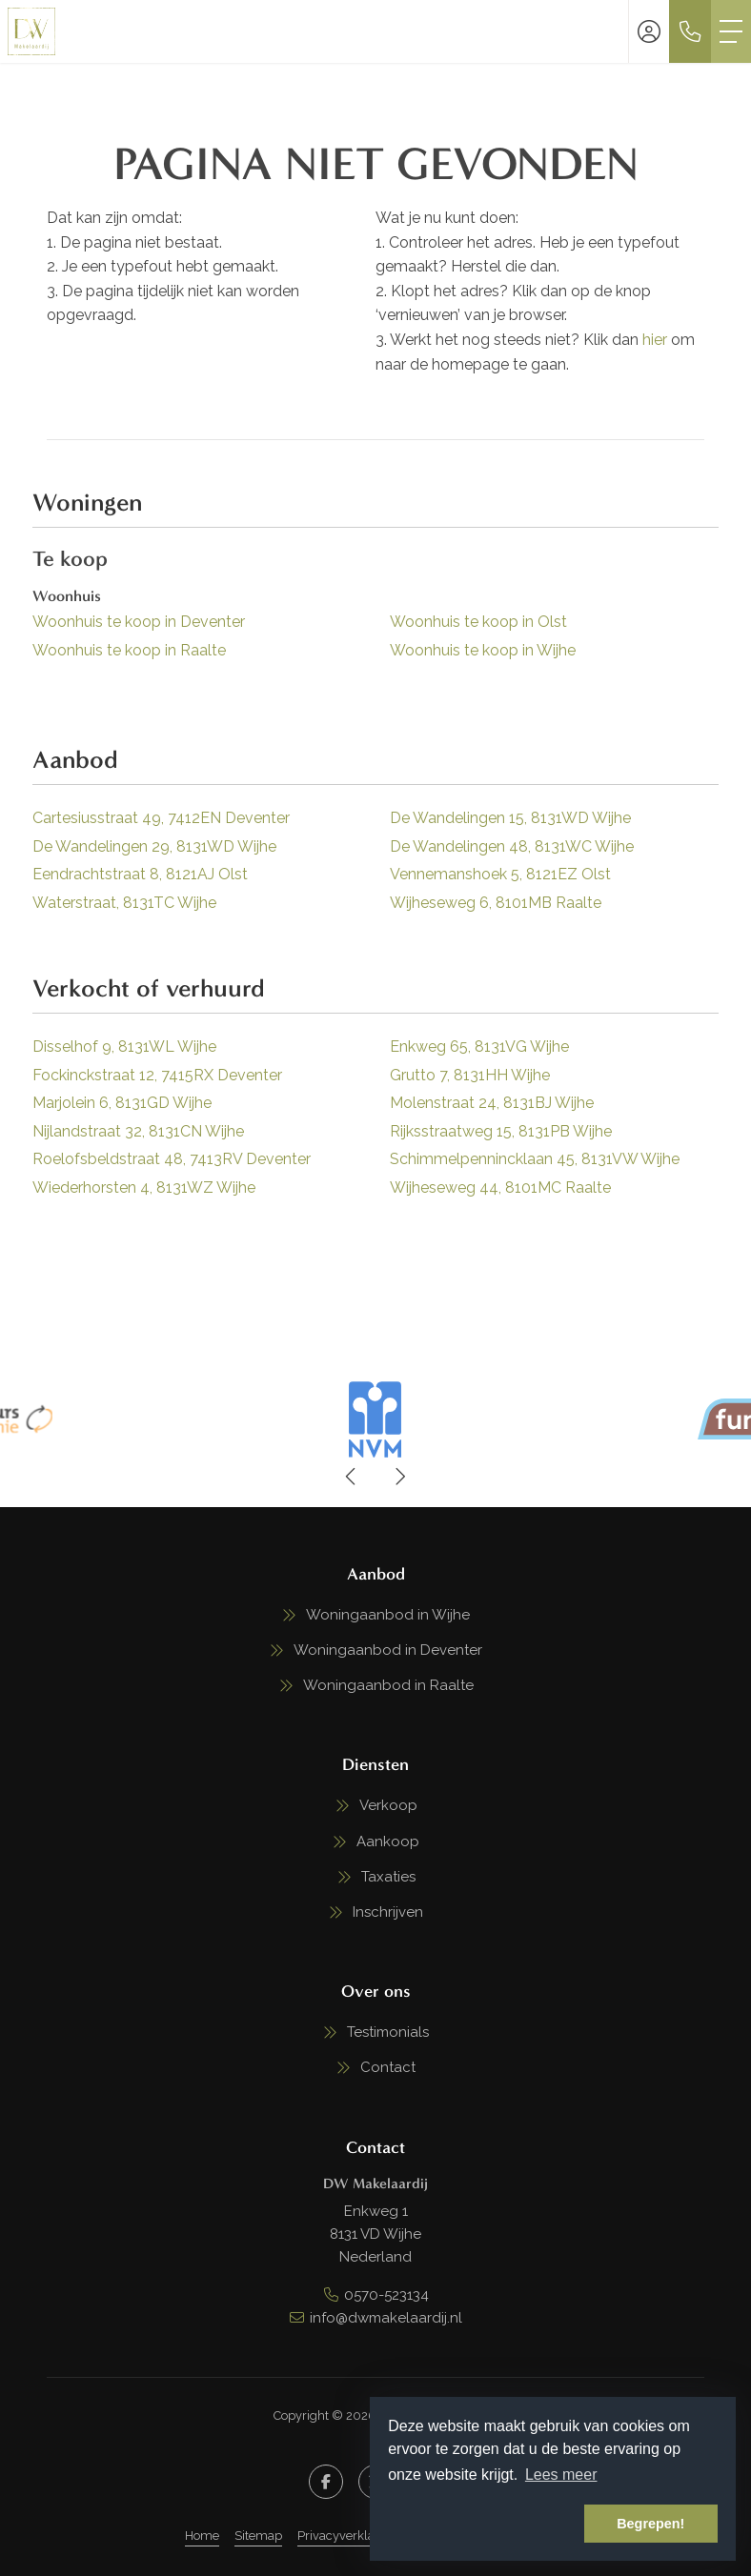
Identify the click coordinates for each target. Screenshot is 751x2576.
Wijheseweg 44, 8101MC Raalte (500, 1187)
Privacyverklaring (347, 2535)
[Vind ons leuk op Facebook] (326, 2482)
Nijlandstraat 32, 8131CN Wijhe (138, 1131)
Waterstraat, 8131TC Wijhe (124, 903)
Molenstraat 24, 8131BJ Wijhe (492, 1103)
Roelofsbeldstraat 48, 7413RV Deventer (171, 1159)
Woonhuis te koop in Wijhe (483, 650)
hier (654, 340)
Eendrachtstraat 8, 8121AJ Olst (140, 874)
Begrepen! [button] (650, 2523)
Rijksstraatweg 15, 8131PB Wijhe (501, 1131)
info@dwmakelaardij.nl (386, 2317)
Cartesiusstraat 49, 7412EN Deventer (161, 818)
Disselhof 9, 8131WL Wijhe (124, 1046)
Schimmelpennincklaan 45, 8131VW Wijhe (535, 1159)
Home (202, 2535)
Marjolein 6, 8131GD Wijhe (122, 1103)
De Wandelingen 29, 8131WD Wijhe (154, 846)
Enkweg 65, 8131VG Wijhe (479, 1046)
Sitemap (258, 2535)
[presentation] (352, 1477)
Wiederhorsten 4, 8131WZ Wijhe (143, 1187)
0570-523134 (386, 2295)
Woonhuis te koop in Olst (478, 622)
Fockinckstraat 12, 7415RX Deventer (157, 1075)
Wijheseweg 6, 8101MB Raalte (495, 903)
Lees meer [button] (561, 2474)
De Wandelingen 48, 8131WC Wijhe (512, 846)
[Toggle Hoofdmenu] (731, 31)
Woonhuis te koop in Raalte (129, 650)
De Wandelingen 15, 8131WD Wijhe (510, 818)
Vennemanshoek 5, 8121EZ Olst (500, 874)
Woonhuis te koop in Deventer (138, 622)
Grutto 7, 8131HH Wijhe (470, 1075)
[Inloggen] (649, 31)
